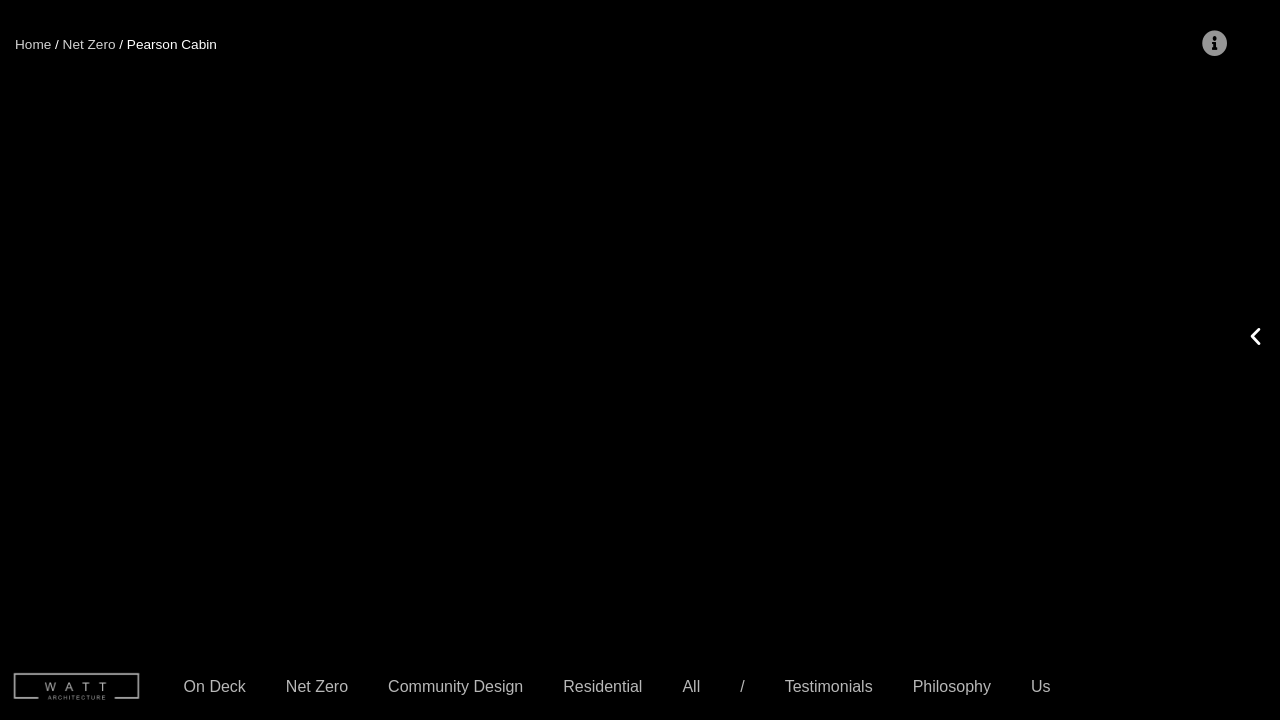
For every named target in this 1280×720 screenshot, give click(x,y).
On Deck (215, 686)
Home (33, 44)
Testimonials (829, 686)
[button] (234, 334)
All (691, 686)
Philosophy (952, 686)
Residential (602, 686)
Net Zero (317, 686)
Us (1041, 686)
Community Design (455, 686)
